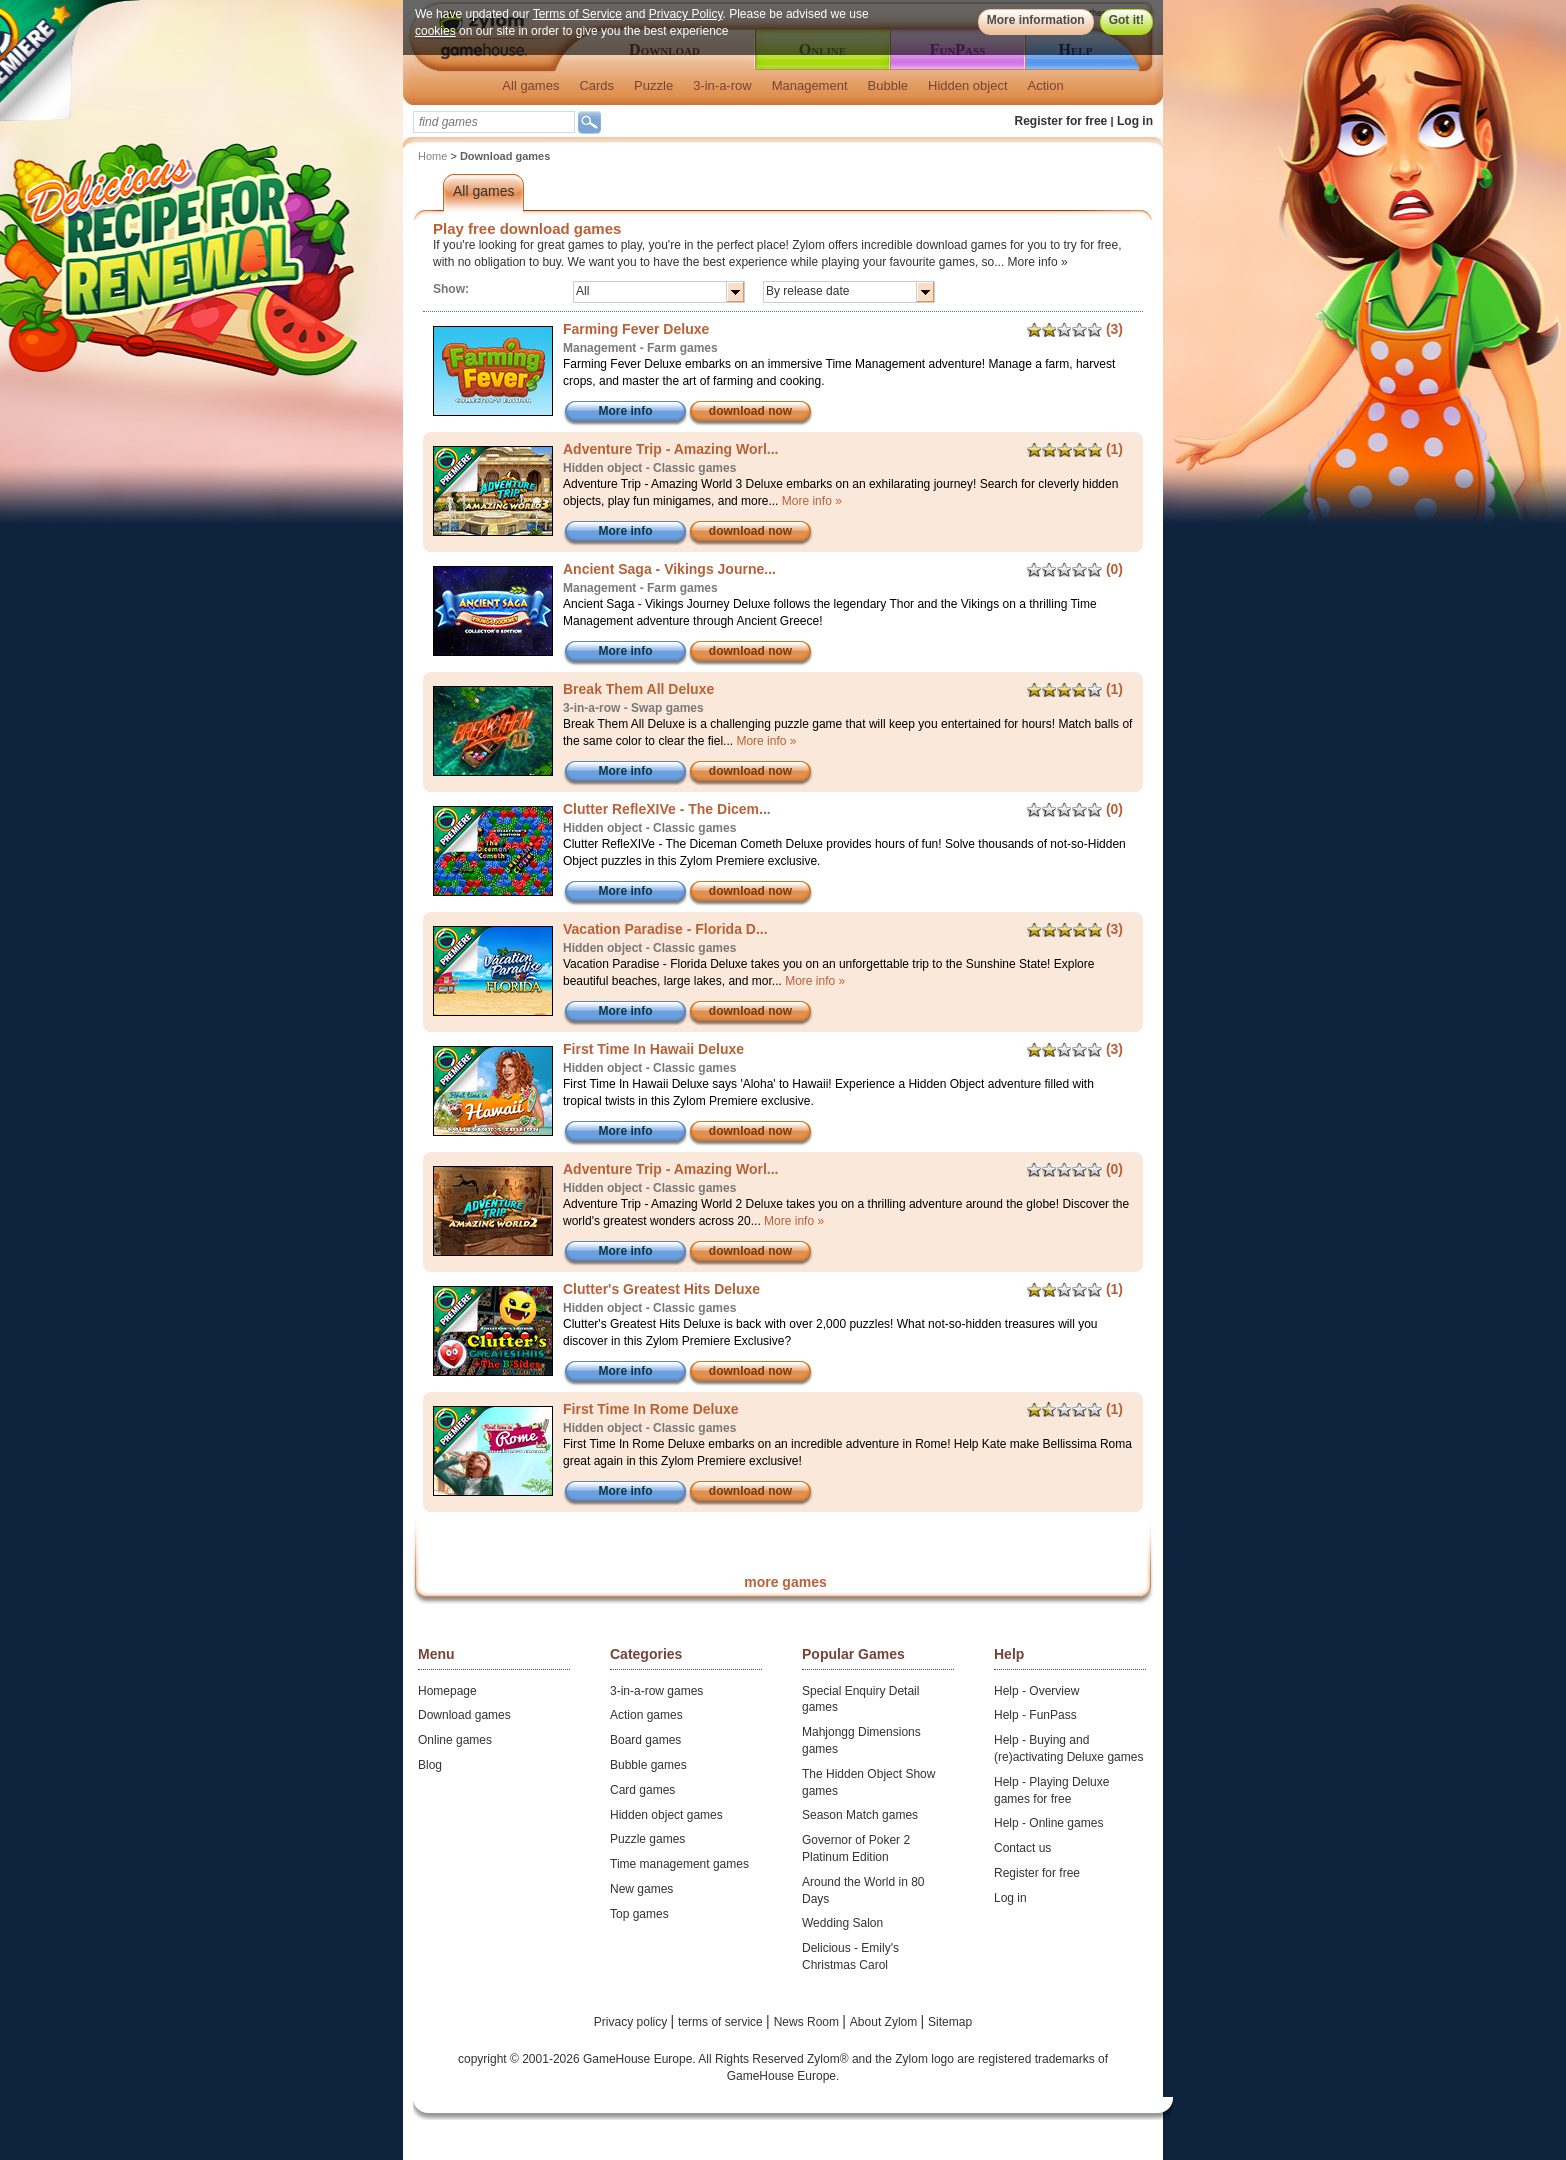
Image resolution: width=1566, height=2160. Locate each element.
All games (530, 85)
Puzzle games (647, 1839)
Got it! (1126, 20)
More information (1036, 20)
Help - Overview (1036, 1691)
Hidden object (968, 85)
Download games (464, 1715)
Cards (596, 85)
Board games (645, 1740)
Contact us (1022, 1848)
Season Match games (860, 1815)
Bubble (888, 85)
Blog (430, 1765)
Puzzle (653, 85)
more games (785, 1582)
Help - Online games (1048, 1823)
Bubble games (648, 1765)
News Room (808, 2022)
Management (810, 85)
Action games (646, 1715)
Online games (455, 1740)
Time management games (679, 1864)
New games (641, 1889)
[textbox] (494, 122)
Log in (1135, 121)
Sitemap (950, 2022)
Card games (642, 1790)
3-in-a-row (722, 85)
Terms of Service (577, 14)
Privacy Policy (686, 14)
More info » (1038, 262)
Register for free (1061, 121)
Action (1046, 85)
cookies (435, 31)
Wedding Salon (842, 1923)
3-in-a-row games (656, 1691)
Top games (639, 1914)
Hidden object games (666, 1815)
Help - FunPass (1035, 1715)
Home (432, 156)
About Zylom (885, 2022)
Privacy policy (632, 2022)
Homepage (447, 1691)
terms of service (722, 2022)
